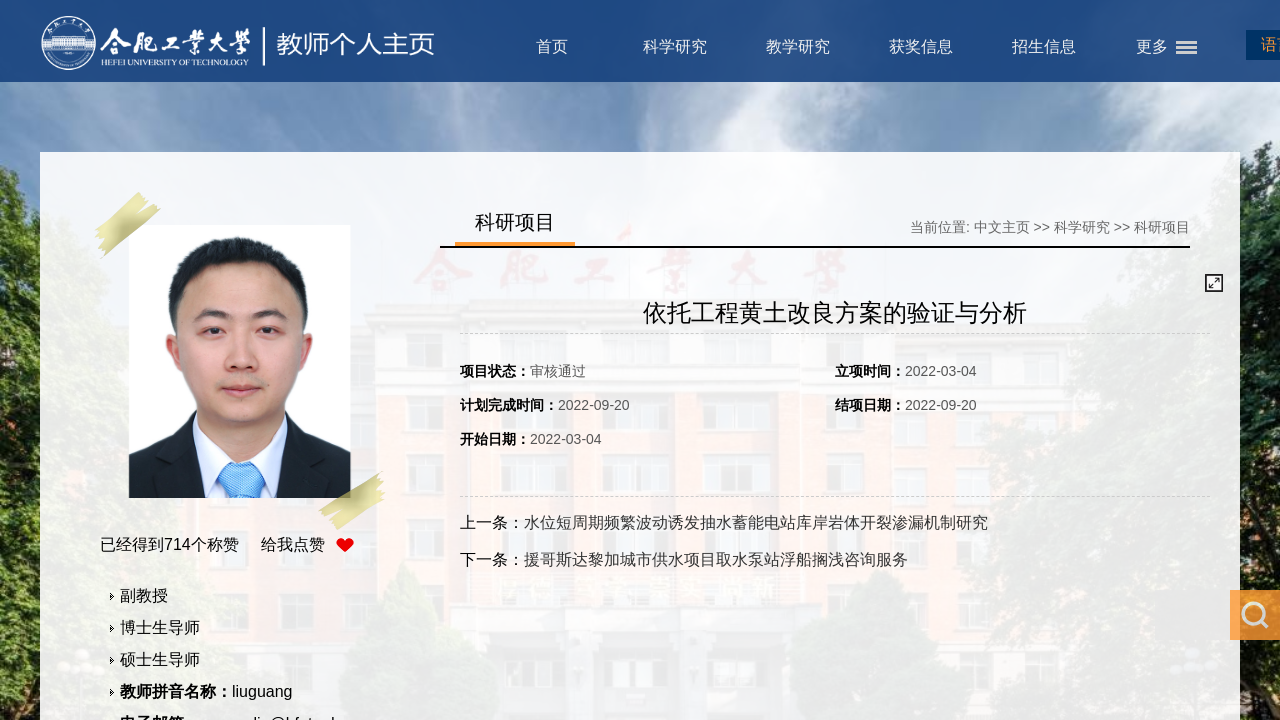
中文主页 (1002, 227)
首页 (552, 46)
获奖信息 (921, 46)
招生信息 (1044, 46)
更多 (1152, 46)
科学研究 (675, 46)
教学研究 (798, 46)
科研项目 (1162, 227)
